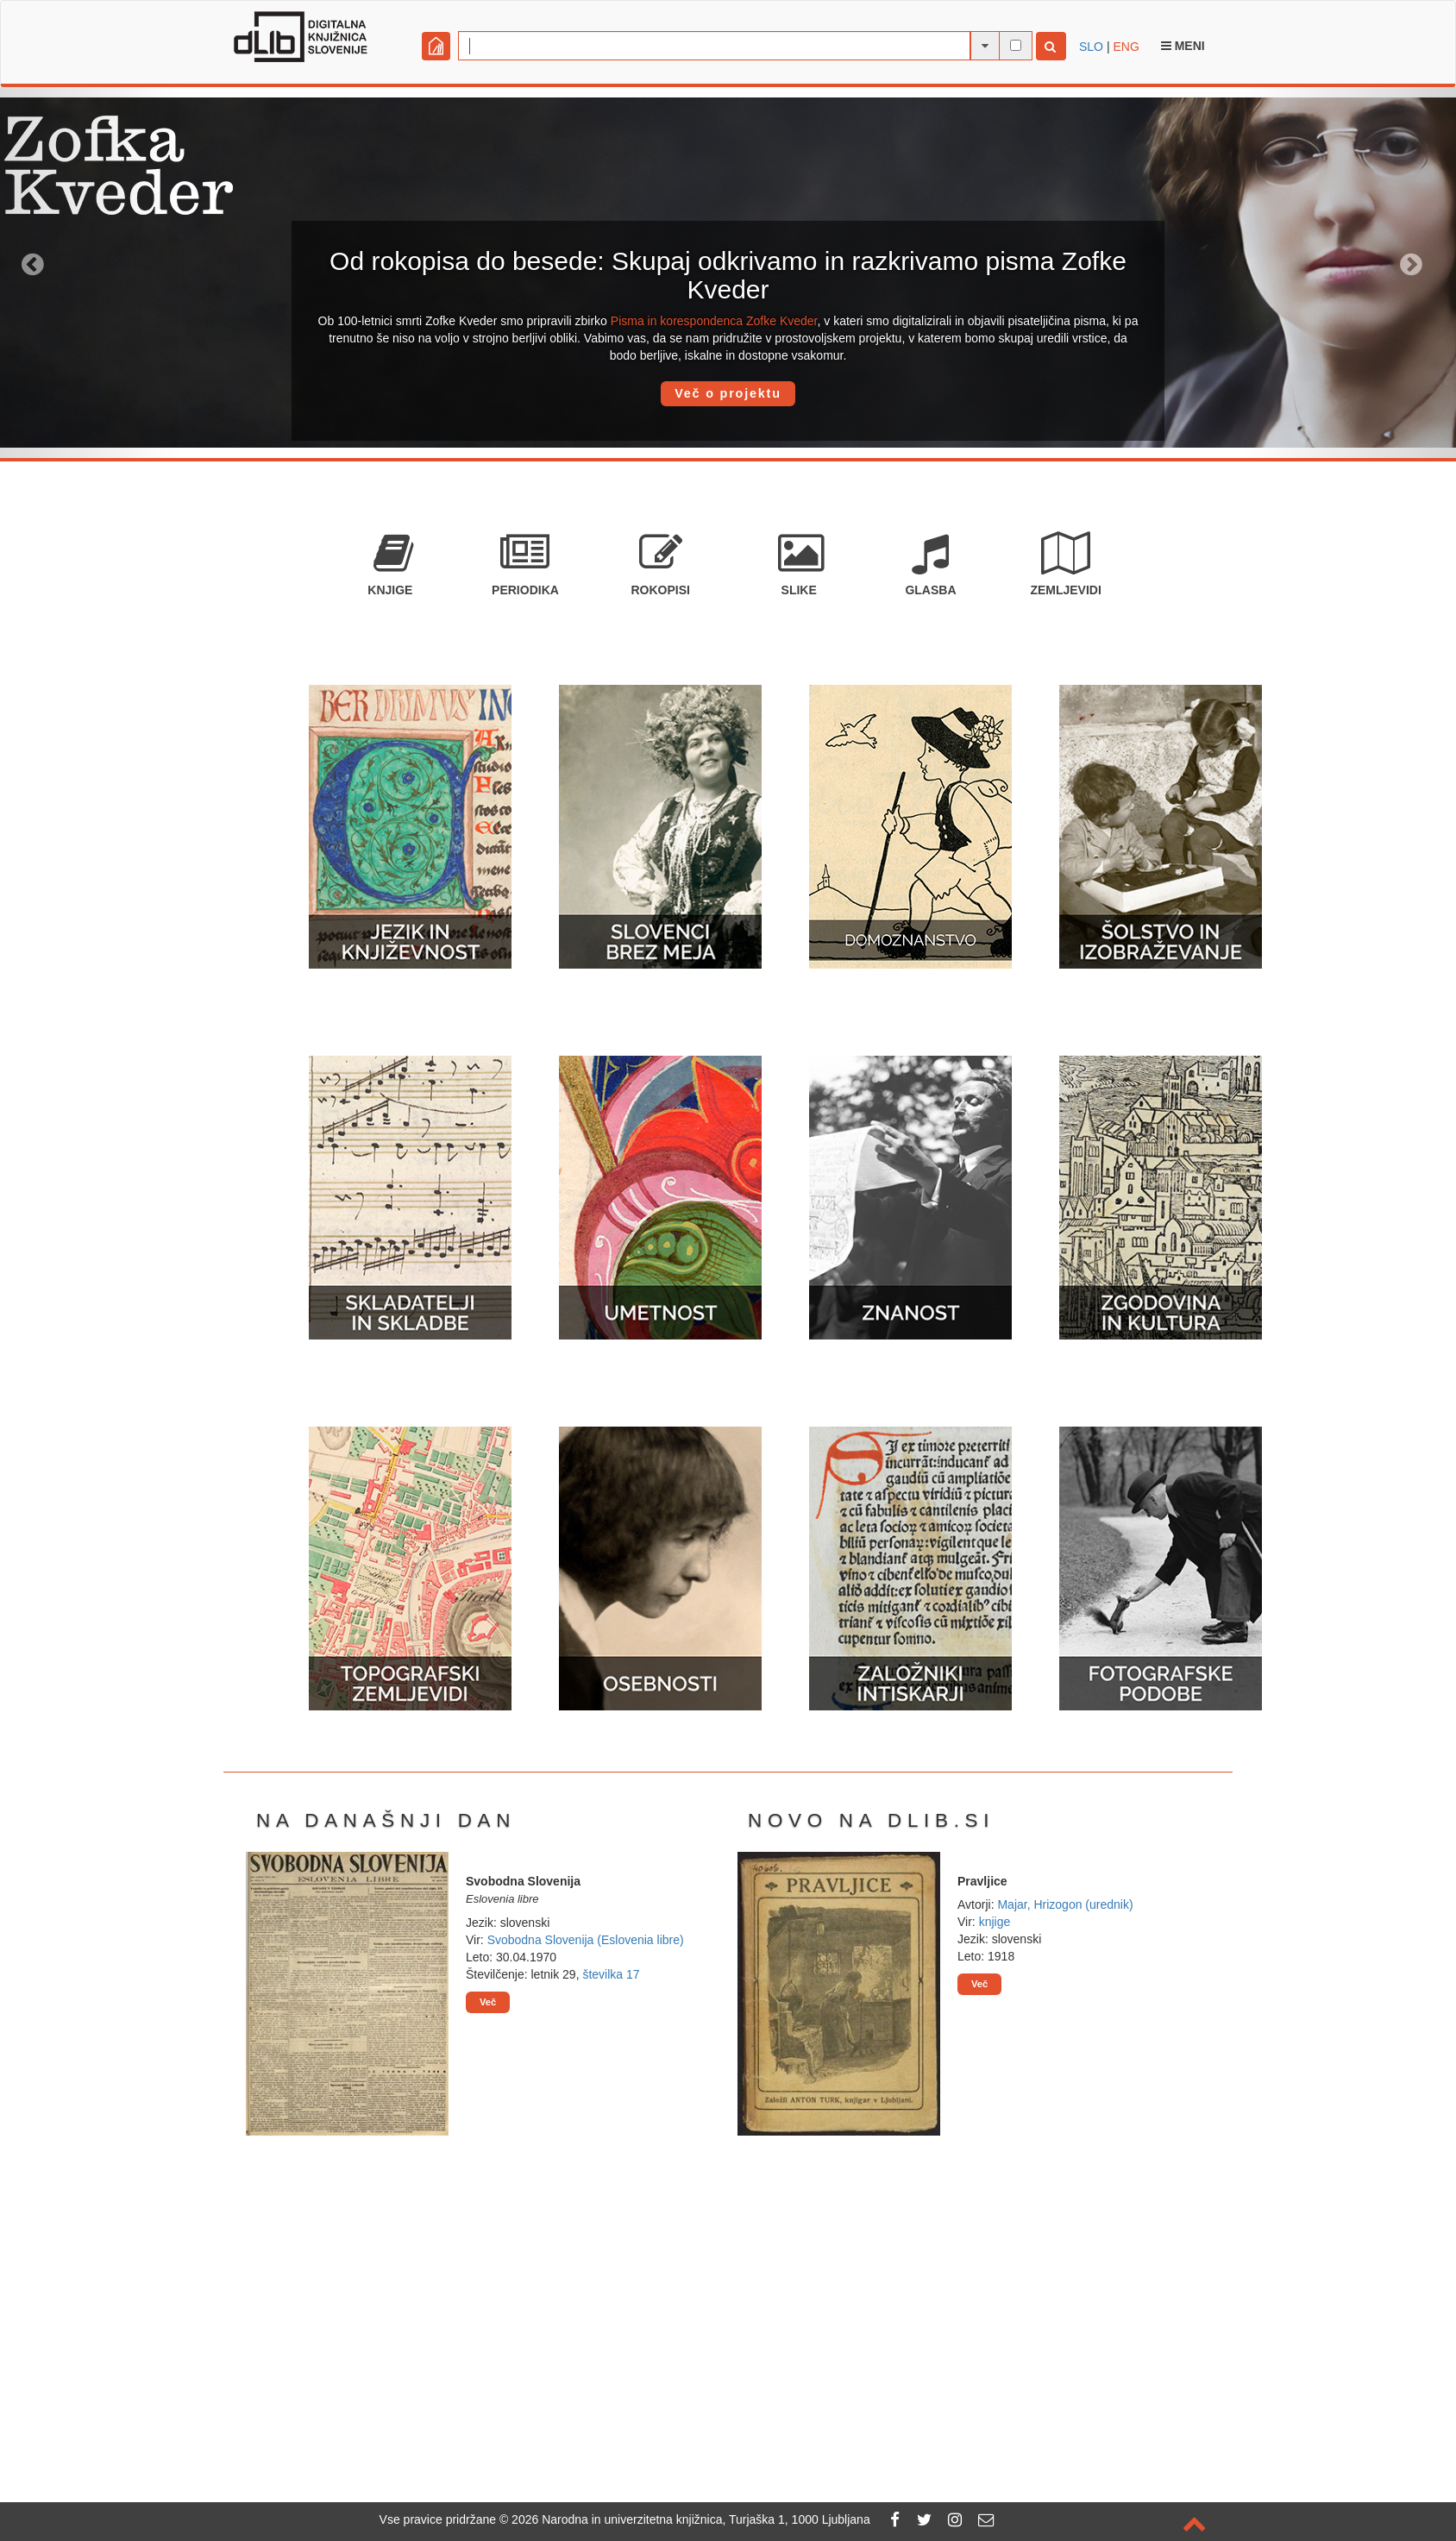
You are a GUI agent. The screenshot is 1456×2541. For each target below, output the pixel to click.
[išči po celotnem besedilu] (1015, 45)
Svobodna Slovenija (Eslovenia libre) (585, 1940)
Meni (1183, 46)
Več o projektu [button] (728, 393)
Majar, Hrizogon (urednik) (1065, 1904)
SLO (1091, 46)
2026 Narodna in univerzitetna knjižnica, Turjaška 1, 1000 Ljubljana (690, 2519)
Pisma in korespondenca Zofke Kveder (714, 321)
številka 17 (610, 1974)
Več (488, 2002)
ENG (1126, 46)
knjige (995, 1922)
